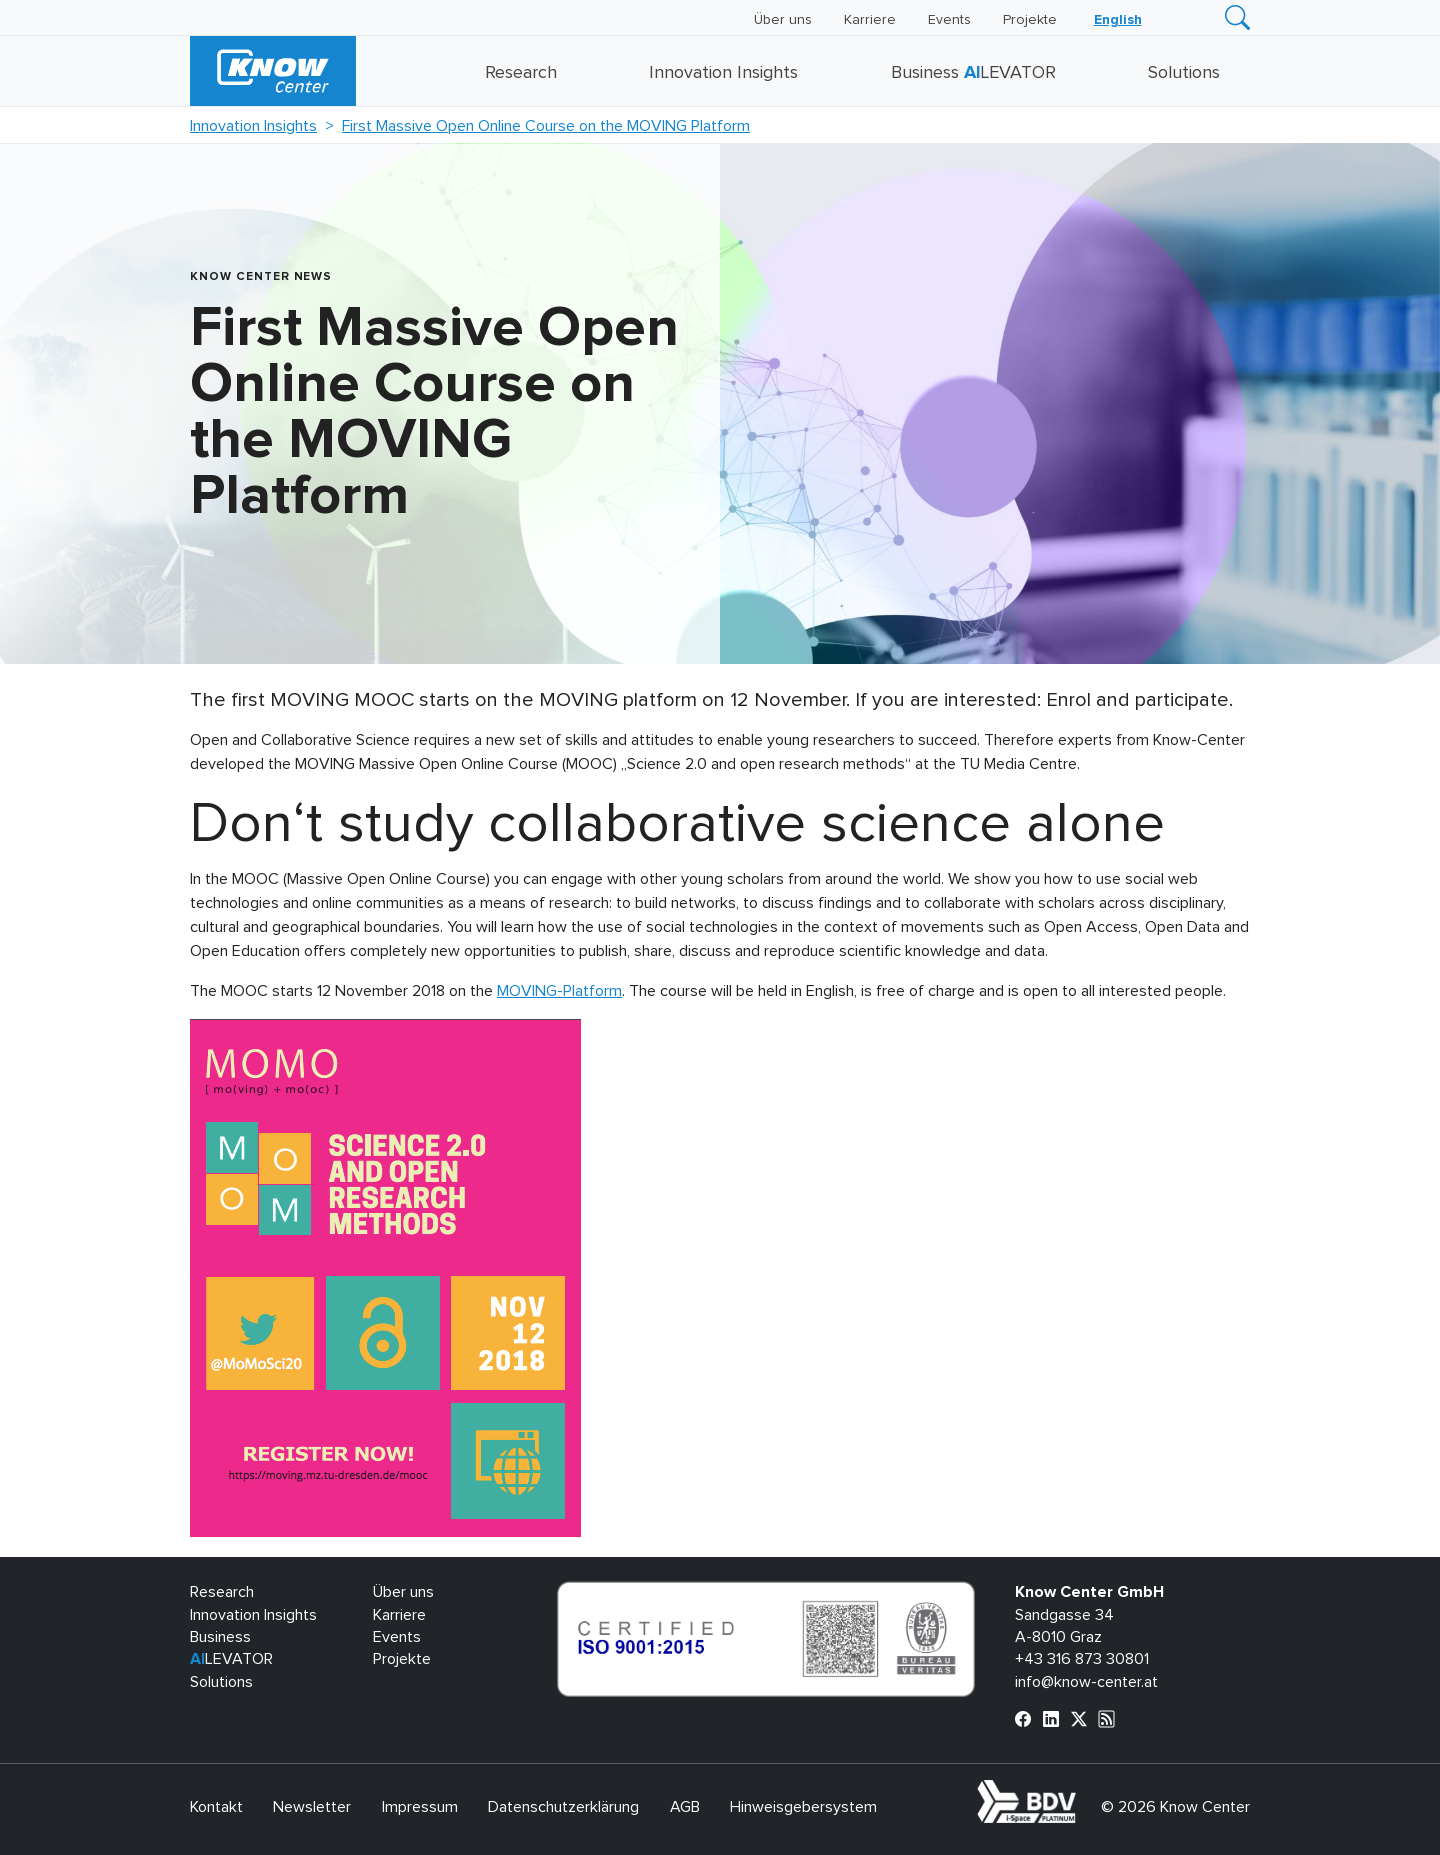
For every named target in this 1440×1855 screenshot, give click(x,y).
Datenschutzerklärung (563, 1807)
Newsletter (312, 1807)
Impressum (420, 1807)
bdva (1080, 1791)
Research (521, 73)
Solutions (1184, 73)
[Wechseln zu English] (1118, 20)
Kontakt (216, 1807)
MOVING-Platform (559, 991)
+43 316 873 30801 (1082, 1659)
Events (949, 20)
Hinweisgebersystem (803, 1807)
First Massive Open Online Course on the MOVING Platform (546, 126)
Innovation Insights (723, 73)
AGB (685, 1807)
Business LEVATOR (973, 73)
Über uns (783, 20)
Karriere (870, 20)
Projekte (1030, 20)
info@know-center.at (1086, 1682)
